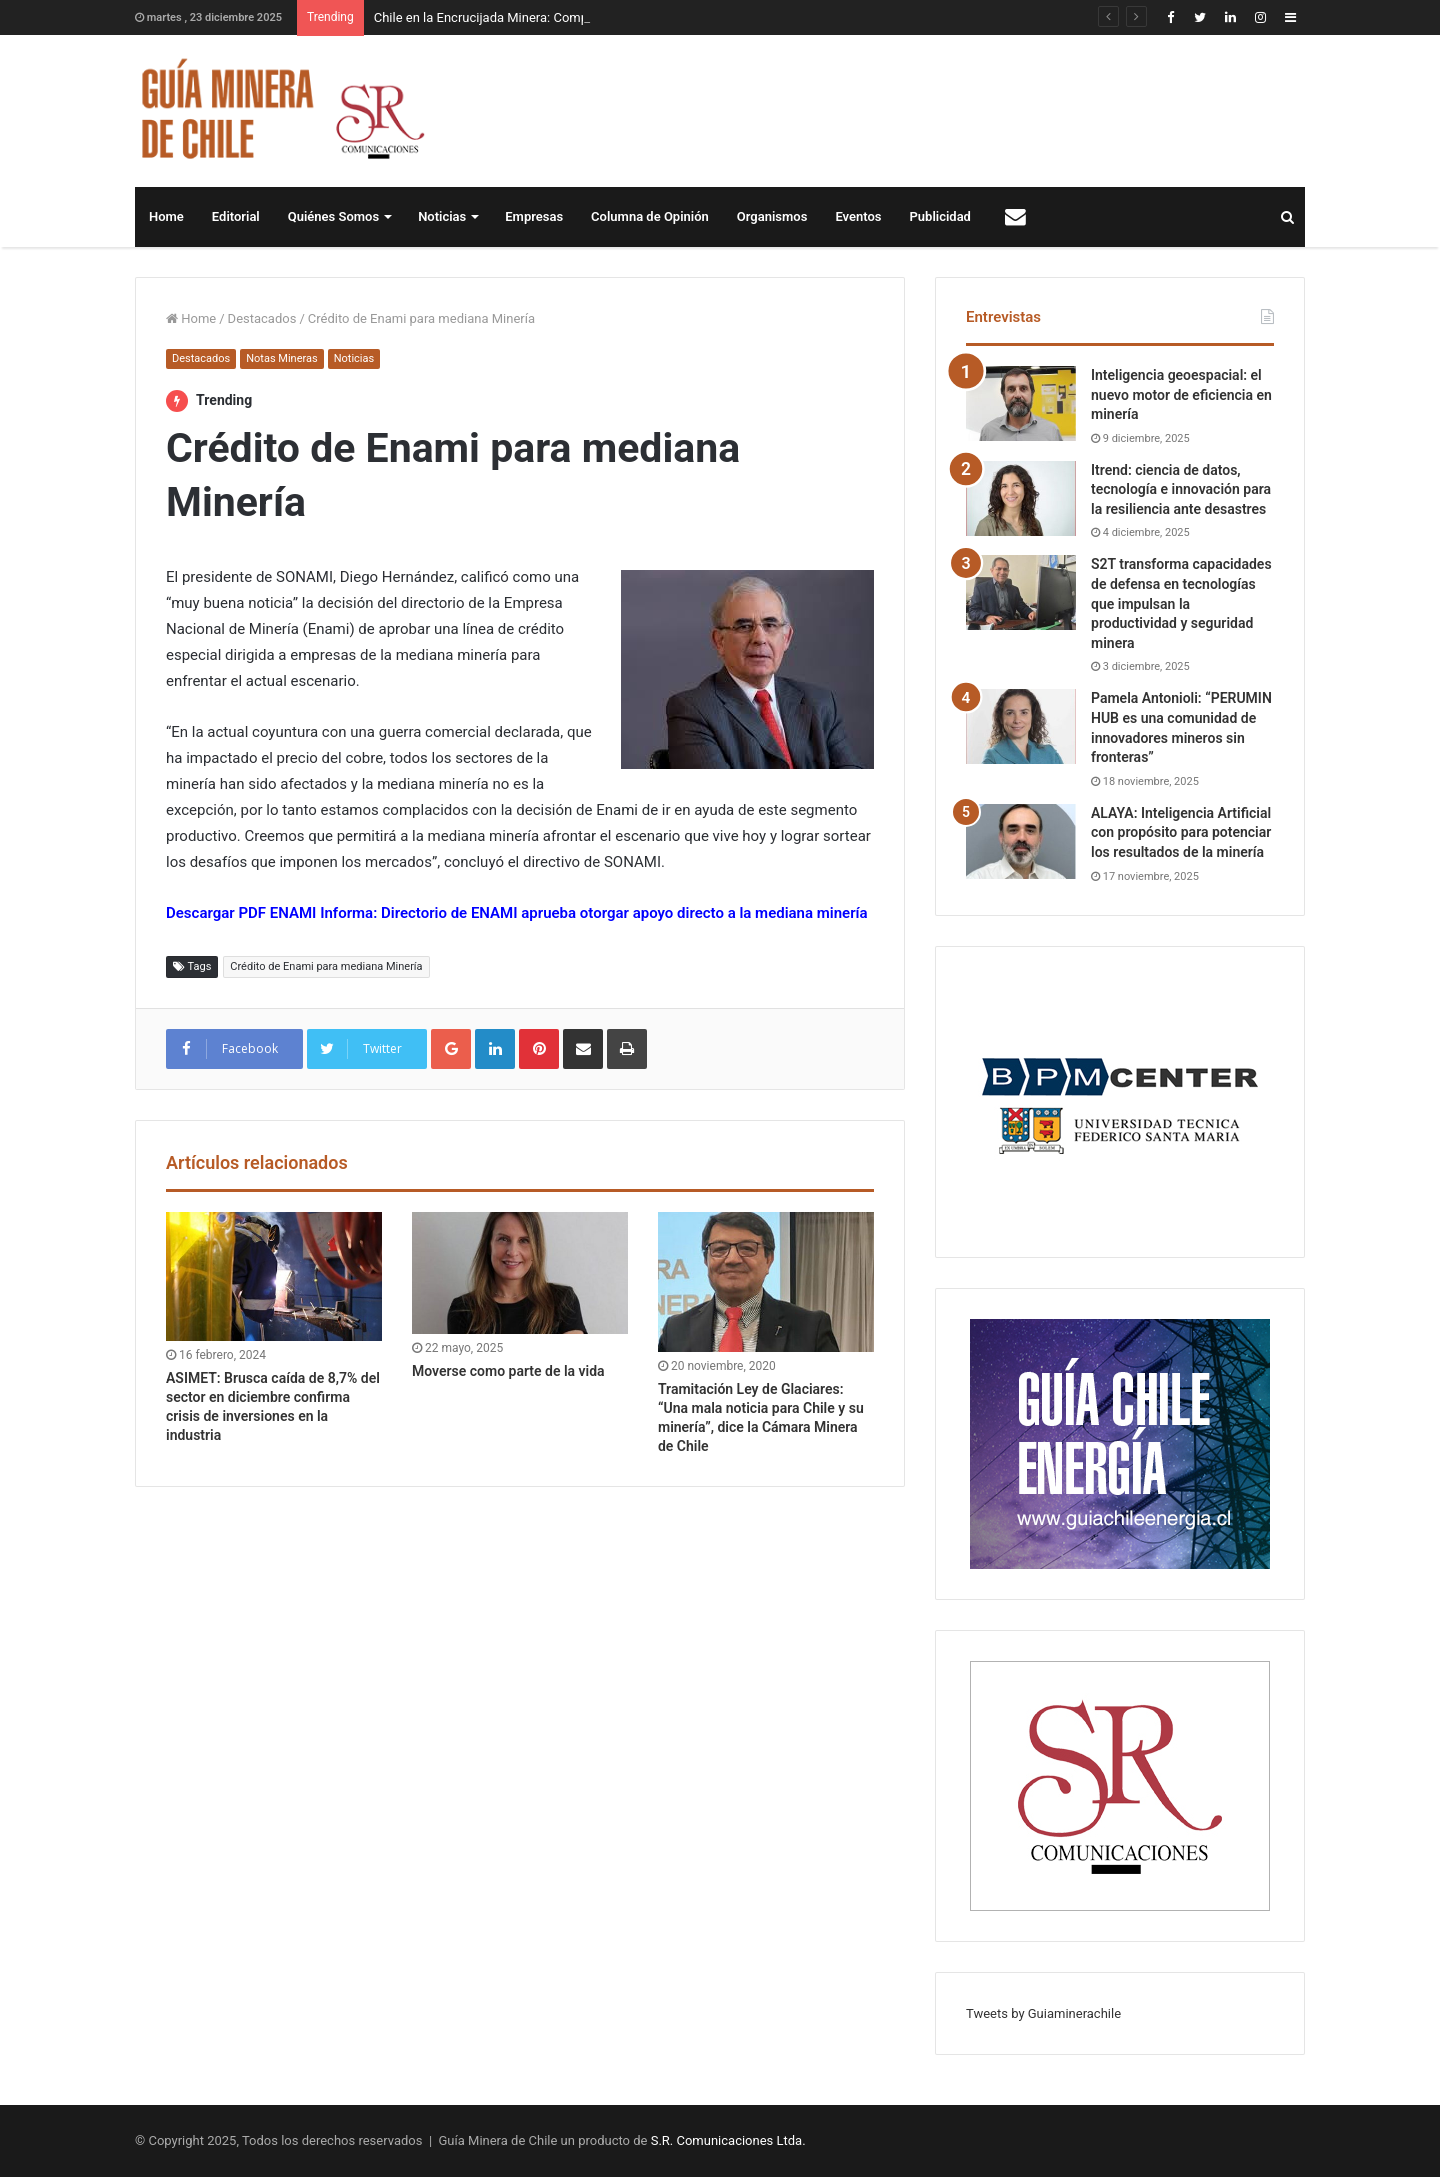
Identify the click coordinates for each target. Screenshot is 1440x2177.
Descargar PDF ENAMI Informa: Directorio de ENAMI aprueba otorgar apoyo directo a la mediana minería (517, 913)
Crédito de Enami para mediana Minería (326, 966)
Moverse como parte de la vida (508, 1371)
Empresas (534, 216)
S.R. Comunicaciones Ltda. (728, 2140)
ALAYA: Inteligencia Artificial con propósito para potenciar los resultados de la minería (1181, 832)
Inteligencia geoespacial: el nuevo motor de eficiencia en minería (1181, 394)
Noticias (442, 216)
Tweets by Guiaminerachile (1043, 2013)
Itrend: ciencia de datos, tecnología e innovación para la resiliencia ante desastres (1181, 489)
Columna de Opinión (650, 216)
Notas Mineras (281, 358)
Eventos (858, 216)
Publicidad (940, 216)
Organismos (772, 216)
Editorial (236, 216)
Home (166, 216)
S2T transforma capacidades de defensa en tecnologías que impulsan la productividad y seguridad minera (1181, 603)
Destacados (262, 318)
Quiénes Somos (333, 216)
